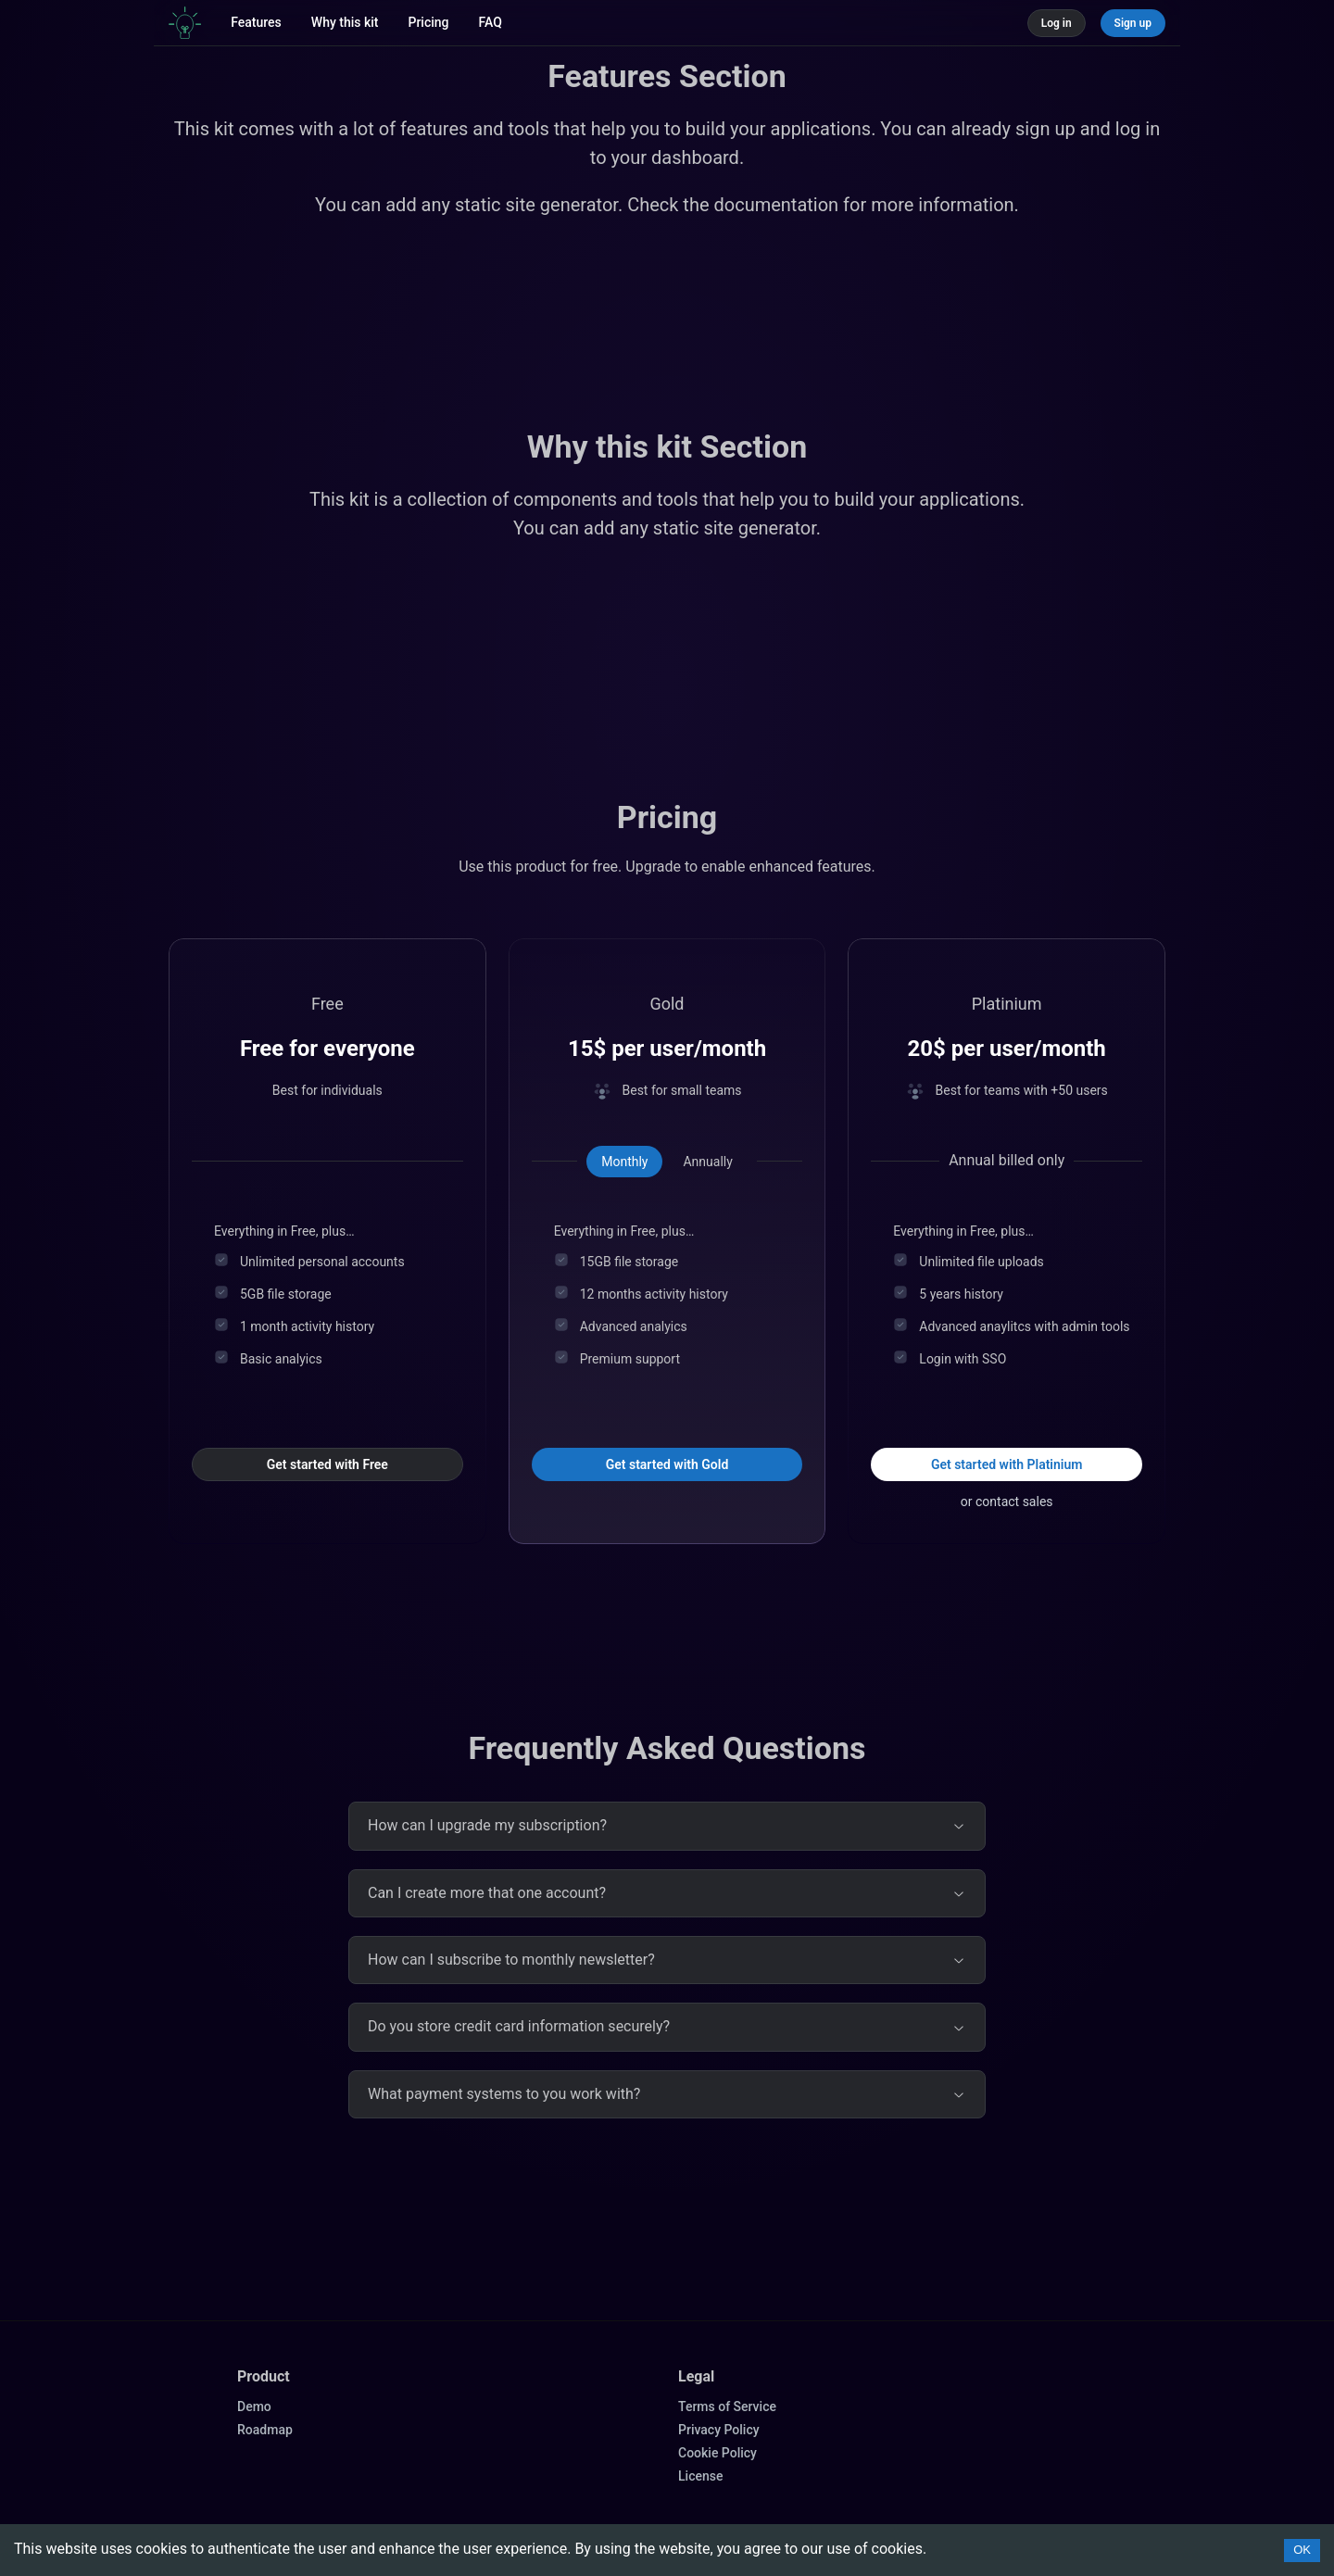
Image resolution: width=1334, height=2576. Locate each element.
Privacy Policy (719, 2429)
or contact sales (1007, 1501)
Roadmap (265, 2429)
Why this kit (345, 22)
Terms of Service (727, 2406)
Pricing (428, 22)
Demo (254, 2406)
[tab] (624, 1161)
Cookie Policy (717, 2452)
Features (256, 22)
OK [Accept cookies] (1302, 2550)
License (700, 2476)
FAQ (490, 22)
